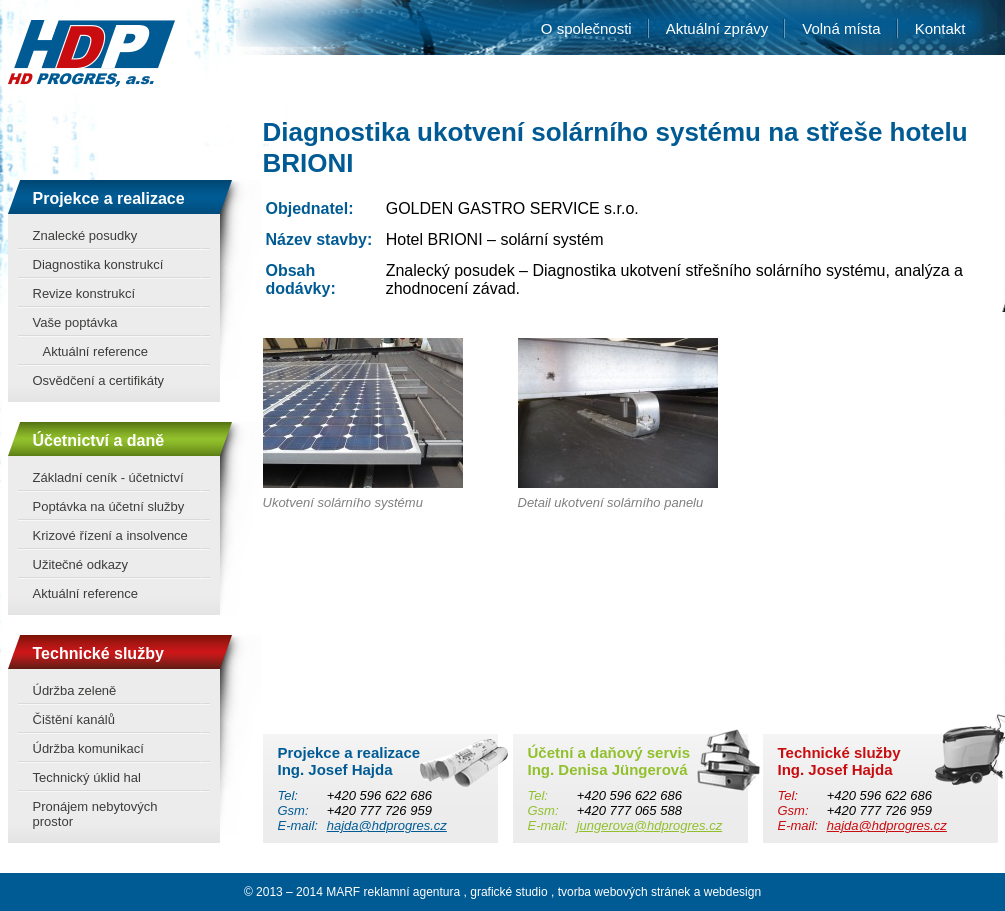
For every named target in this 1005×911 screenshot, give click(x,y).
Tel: (288, 795)
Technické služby (98, 653)
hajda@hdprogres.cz (387, 825)
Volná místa (841, 28)
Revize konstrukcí (84, 293)
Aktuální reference (96, 351)
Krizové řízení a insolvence (110, 535)
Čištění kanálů (74, 719)
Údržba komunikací (88, 748)
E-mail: (298, 825)
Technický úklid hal (87, 777)
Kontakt (940, 28)
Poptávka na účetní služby (109, 506)
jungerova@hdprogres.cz (649, 825)
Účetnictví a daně (99, 440)
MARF (343, 892)
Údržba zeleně (75, 690)
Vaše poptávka (75, 322)
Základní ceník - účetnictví (108, 477)
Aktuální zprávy (717, 28)
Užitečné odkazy (80, 564)
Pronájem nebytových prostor (95, 814)
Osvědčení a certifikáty (99, 380)
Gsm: (293, 810)
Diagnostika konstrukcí (98, 264)
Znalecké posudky (85, 235)
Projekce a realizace (109, 198)
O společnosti (586, 28)
